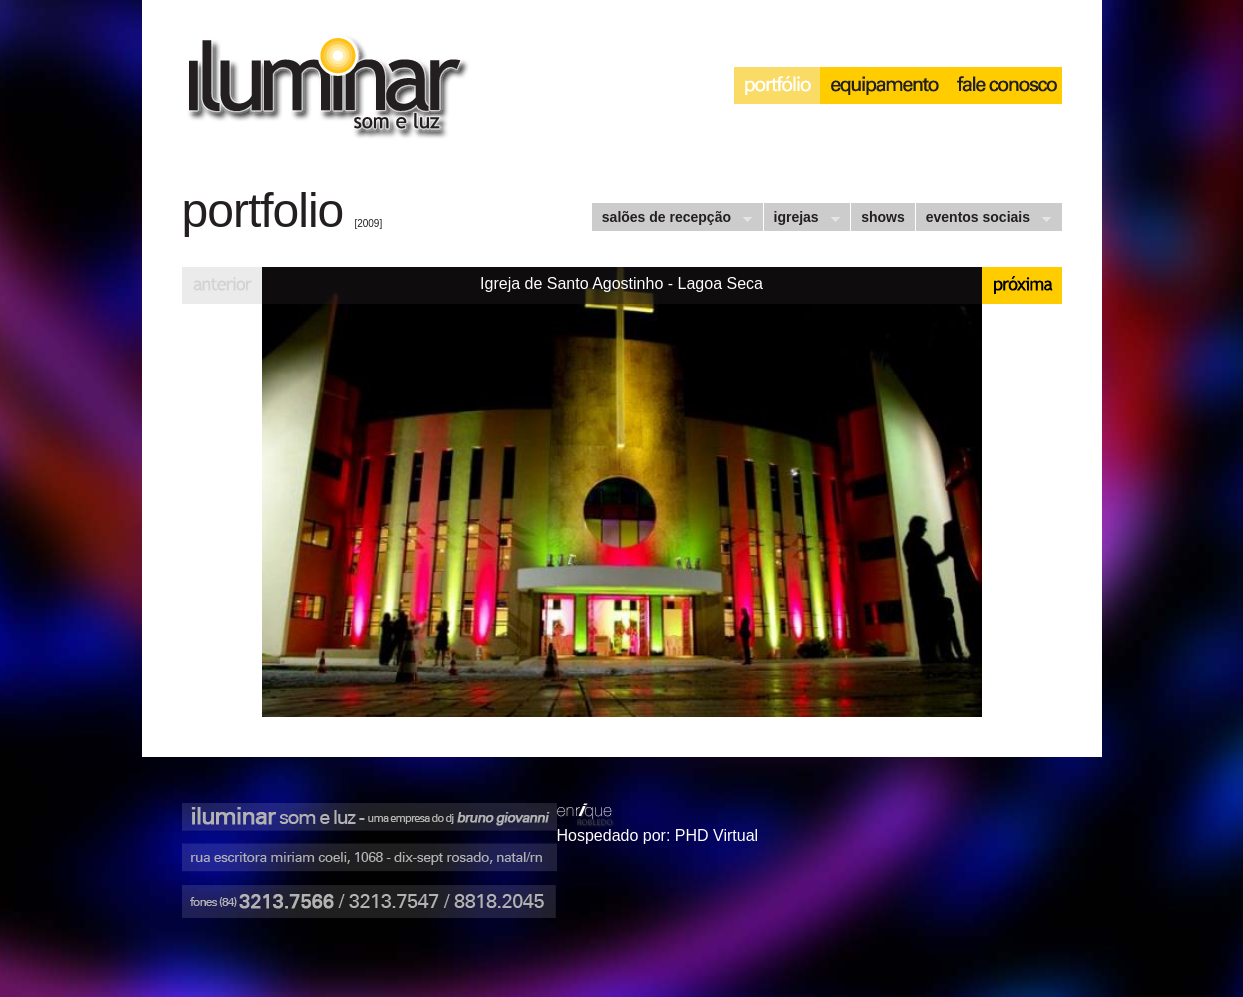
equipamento (884, 85)
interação (1005, 85)
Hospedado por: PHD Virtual (658, 835)
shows (883, 217)
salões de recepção (671, 219)
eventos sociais (983, 219)
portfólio (777, 85)
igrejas (801, 219)
